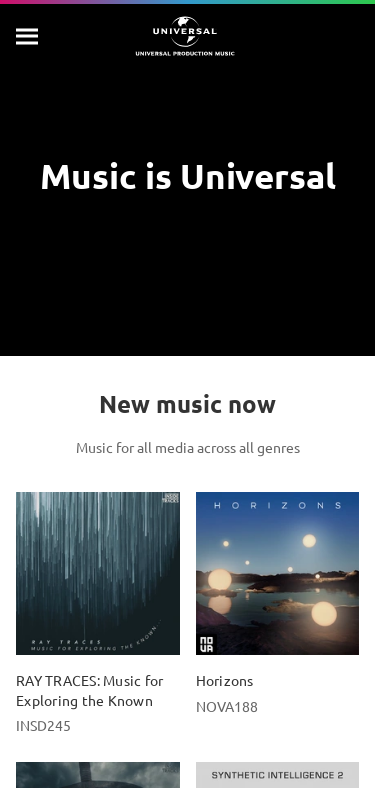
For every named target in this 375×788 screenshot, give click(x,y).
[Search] (28, 36)
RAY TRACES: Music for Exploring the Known (89, 689)
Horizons (225, 680)
